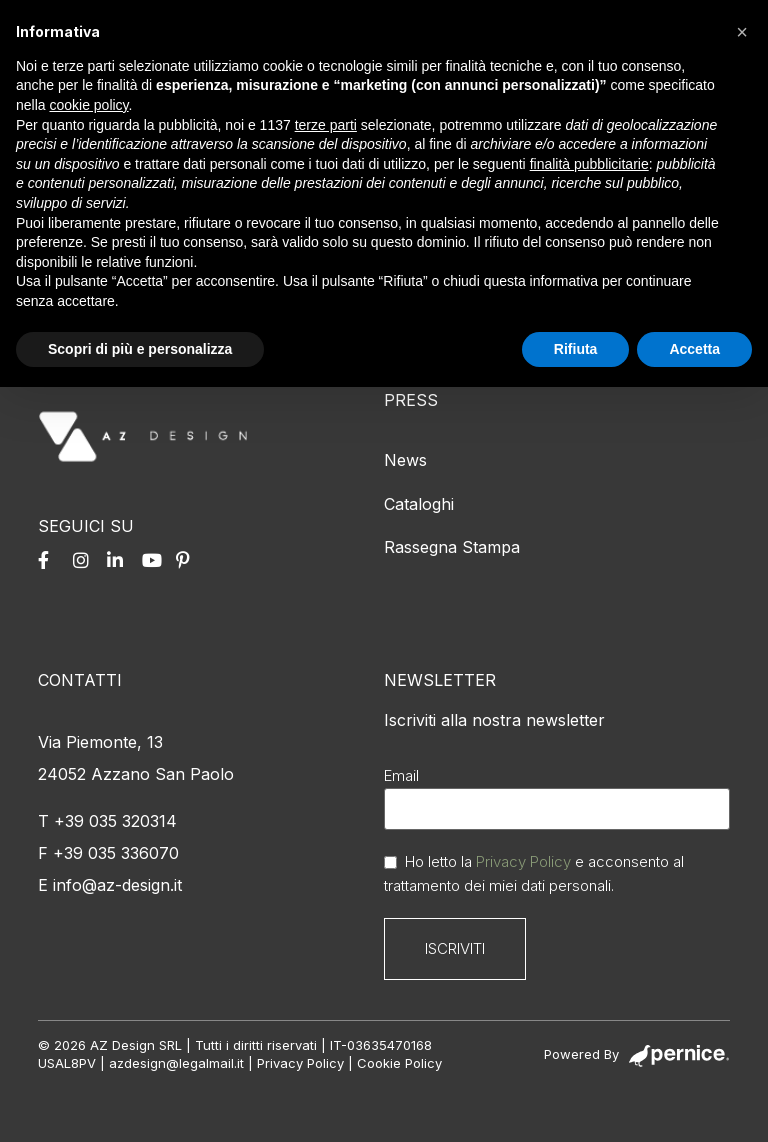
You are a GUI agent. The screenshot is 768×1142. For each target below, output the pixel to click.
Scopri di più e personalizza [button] (140, 349)
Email (401, 775)
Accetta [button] (694, 349)
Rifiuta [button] (576, 349)
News (405, 460)
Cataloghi (419, 504)
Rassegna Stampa (452, 547)
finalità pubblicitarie (589, 164)
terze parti (326, 125)
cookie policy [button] (88, 105)
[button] (742, 32)
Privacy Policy (523, 861)
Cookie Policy (399, 1063)
